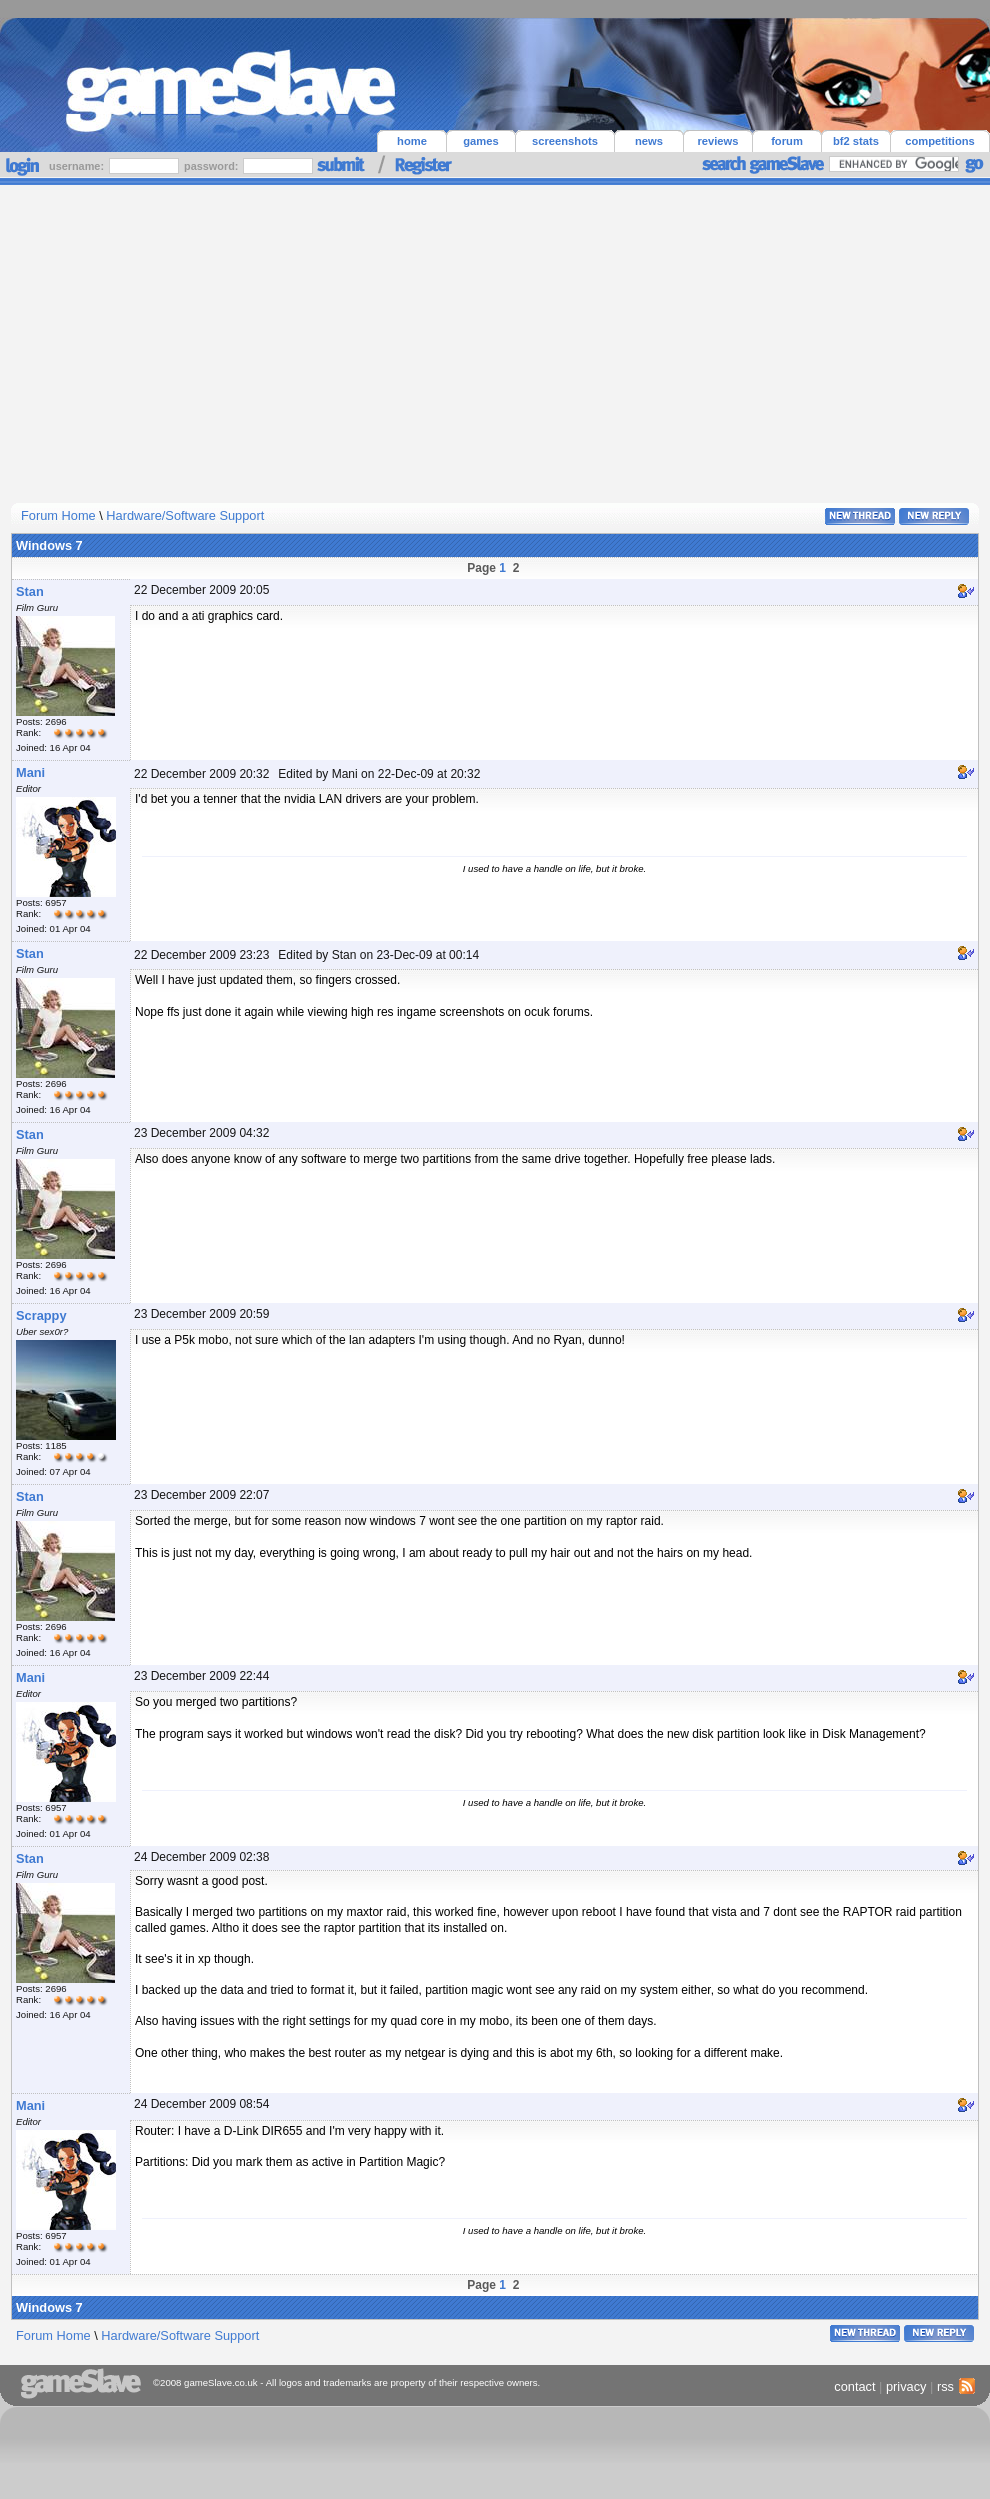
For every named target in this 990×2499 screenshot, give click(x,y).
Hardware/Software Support (185, 515)
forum (787, 141)
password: (212, 166)
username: (78, 166)
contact (854, 2386)
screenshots (565, 141)
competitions (940, 141)
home (412, 141)
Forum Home (58, 515)
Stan (30, 591)
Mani (30, 772)
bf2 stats (856, 141)
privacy (906, 2386)
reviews (717, 141)
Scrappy (41, 1315)
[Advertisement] (495, 335)
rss (953, 2386)
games (480, 141)
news (649, 141)
